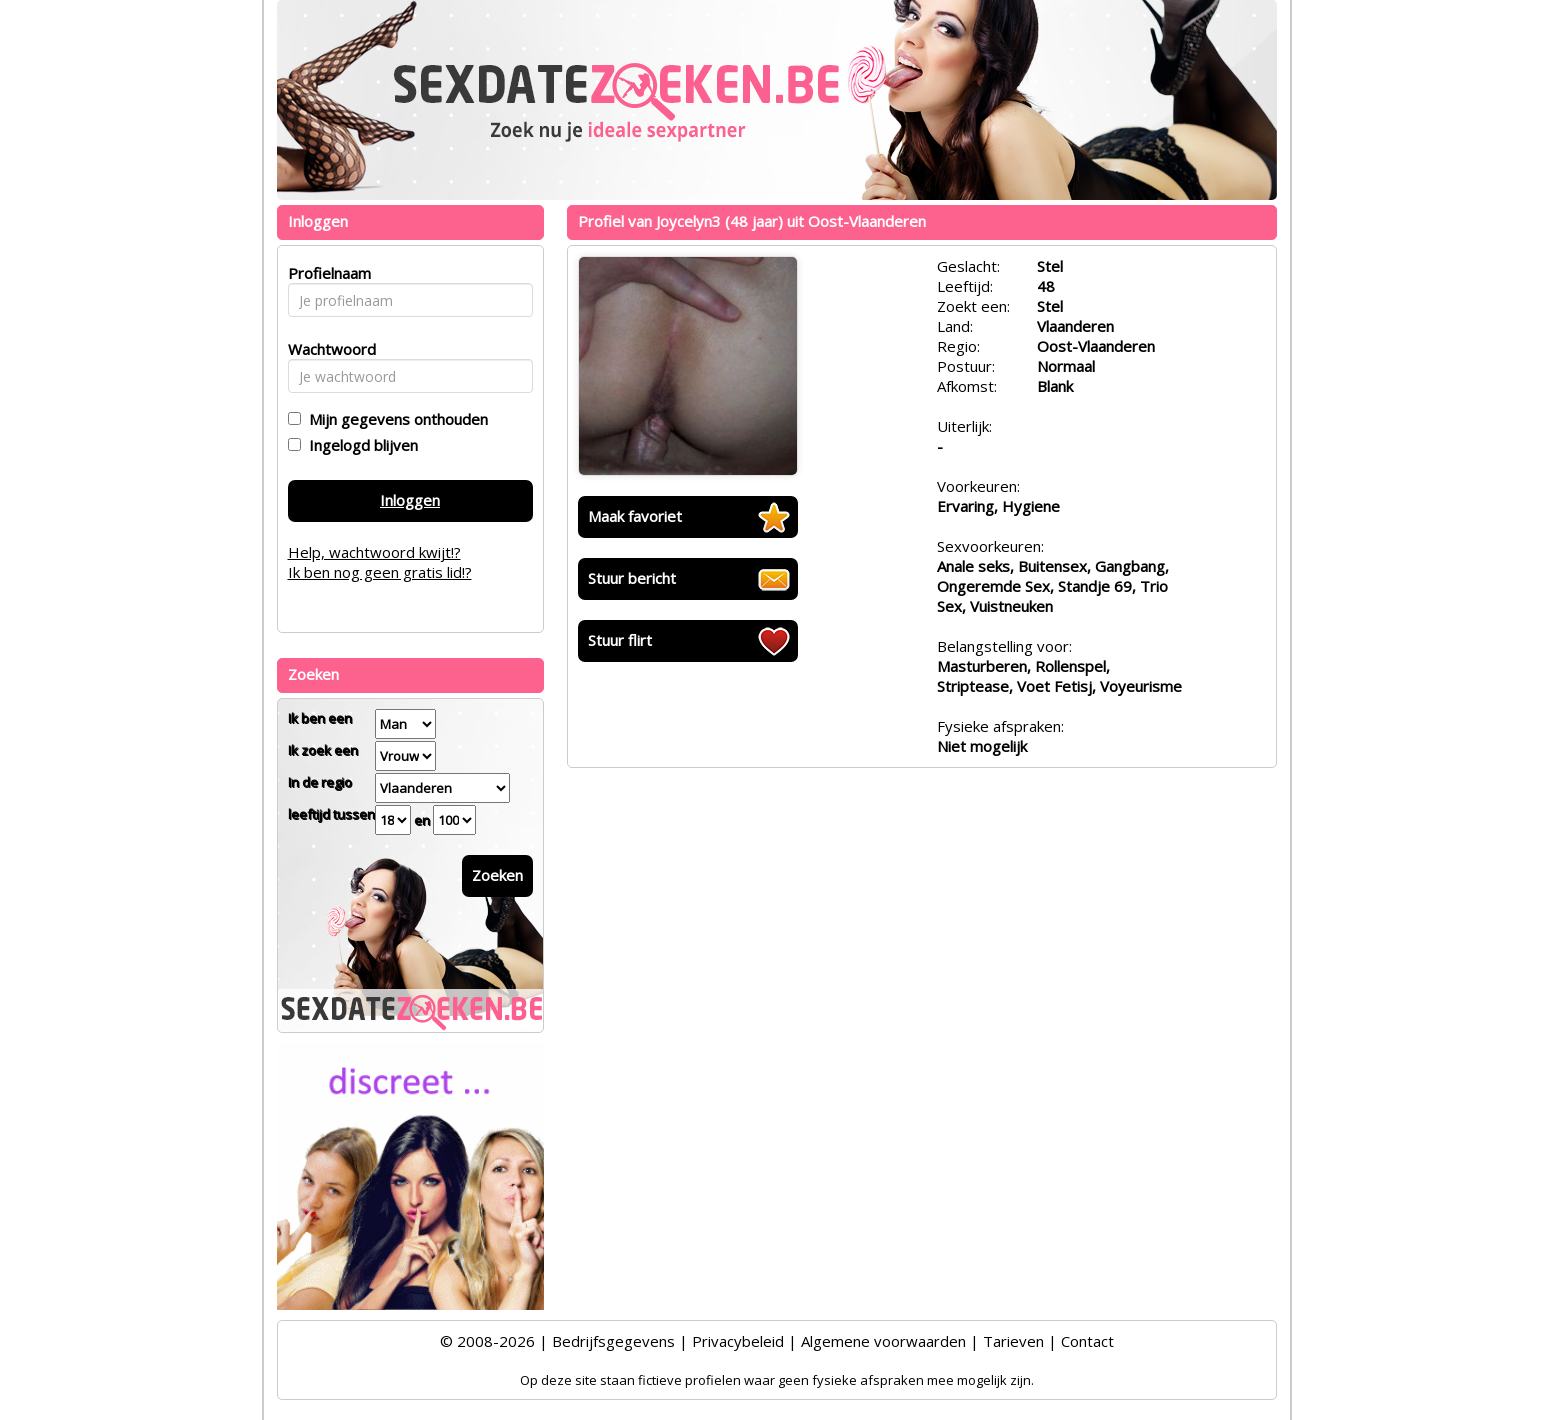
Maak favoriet (635, 516)
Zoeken (497, 875)
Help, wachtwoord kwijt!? (374, 552)
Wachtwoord (326, 349)
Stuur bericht (632, 578)
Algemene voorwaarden (883, 1341)
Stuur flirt (620, 640)
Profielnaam (326, 273)
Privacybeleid (738, 1341)
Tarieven (1013, 1341)
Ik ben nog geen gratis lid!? (380, 572)
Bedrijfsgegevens (613, 1341)
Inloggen (410, 500)
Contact (1087, 1341)
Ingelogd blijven (359, 445)
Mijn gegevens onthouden (394, 419)
